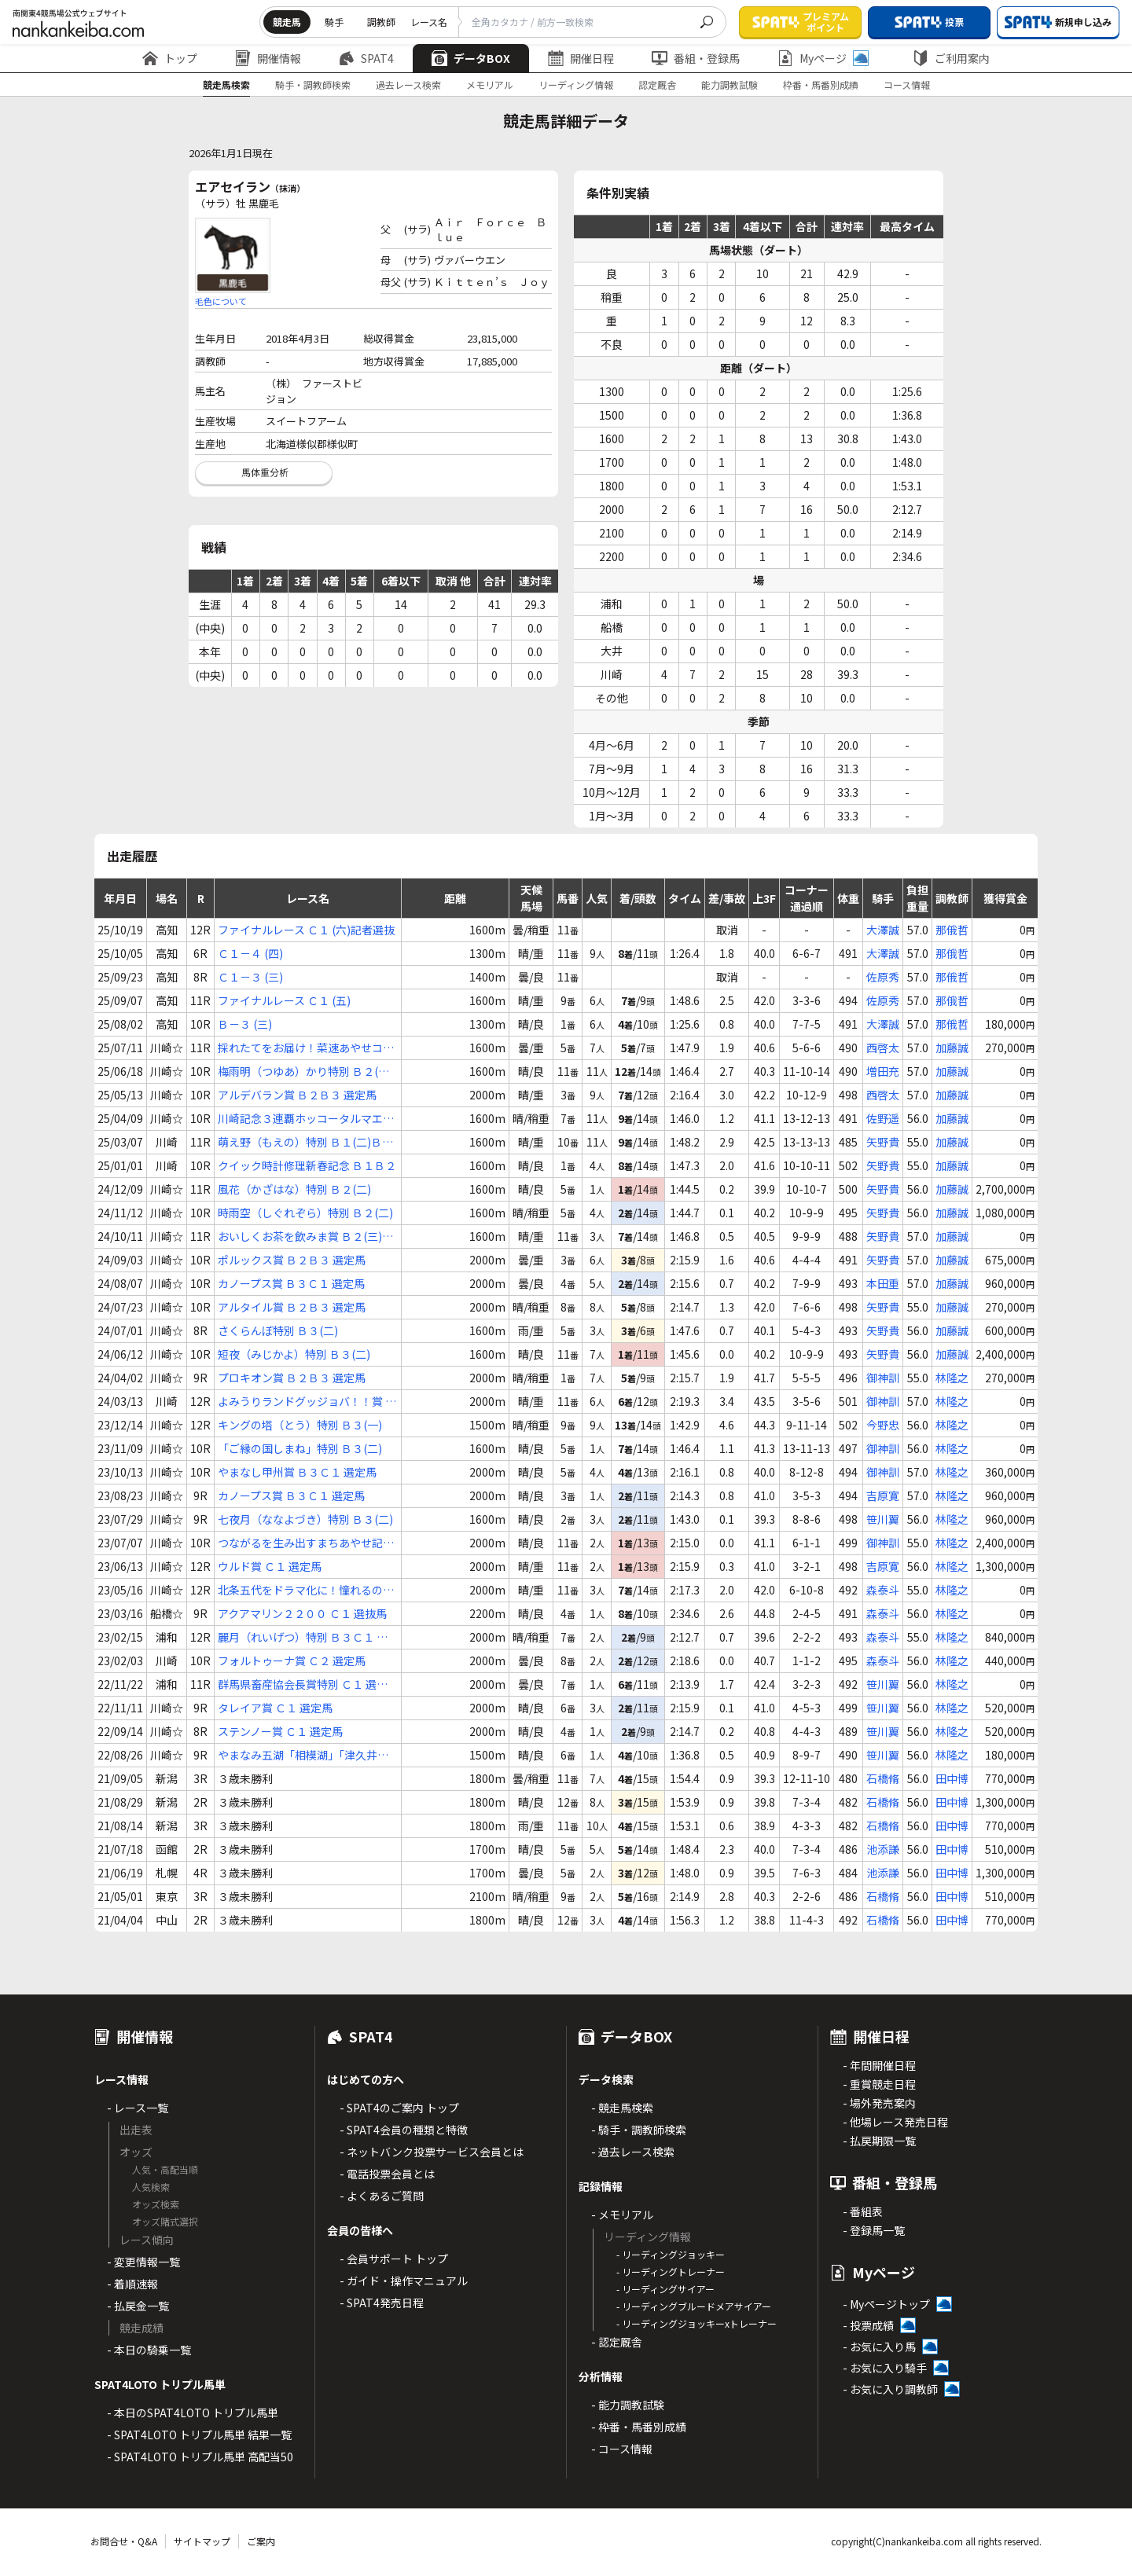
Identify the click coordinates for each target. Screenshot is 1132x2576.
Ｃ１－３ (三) (250, 977)
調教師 (381, 21)
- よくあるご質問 (382, 2196)
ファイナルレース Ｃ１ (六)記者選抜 (306, 930)
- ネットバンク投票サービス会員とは (432, 2152)
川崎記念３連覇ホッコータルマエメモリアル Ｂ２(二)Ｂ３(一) (306, 1118)
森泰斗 (882, 1590)
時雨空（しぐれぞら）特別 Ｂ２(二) (305, 1212)
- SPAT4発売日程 (382, 2302)
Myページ (823, 58)
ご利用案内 (951, 58)
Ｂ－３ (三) (245, 1024)
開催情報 (268, 58)
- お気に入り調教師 (890, 2389)
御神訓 (882, 1377)
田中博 (951, 1778)
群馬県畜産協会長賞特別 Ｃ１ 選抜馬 (303, 1684)
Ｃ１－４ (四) (250, 953)
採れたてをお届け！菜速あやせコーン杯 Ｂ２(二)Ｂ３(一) (306, 1048)
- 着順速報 (132, 2284)
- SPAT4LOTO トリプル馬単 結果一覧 (199, 2434)
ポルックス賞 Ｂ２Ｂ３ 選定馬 (292, 1260)
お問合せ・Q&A (123, 2541)
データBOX (471, 58)
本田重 (882, 1283)
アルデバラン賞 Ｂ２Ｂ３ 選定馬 (297, 1095)
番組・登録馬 (696, 58)
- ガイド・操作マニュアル (404, 2280)
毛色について (221, 301)
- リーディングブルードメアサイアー (693, 2306)
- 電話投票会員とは (387, 2174)
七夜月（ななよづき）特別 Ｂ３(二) (305, 1519)
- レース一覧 (137, 2107)
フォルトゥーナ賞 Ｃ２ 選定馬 (292, 1660)
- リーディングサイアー (665, 2288)
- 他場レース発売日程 (895, 2122)
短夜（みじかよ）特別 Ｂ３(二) (294, 1354)
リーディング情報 (575, 84)
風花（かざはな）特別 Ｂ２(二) (294, 1189)
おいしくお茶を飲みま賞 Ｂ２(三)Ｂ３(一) (305, 1236)
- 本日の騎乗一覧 (149, 2350)
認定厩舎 (657, 84)
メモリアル (489, 84)
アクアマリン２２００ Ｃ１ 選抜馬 (302, 1613)
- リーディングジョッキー (670, 2254)
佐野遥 (882, 1118)
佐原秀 (882, 977)
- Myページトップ (886, 2304)
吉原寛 (882, 1495)
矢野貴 (882, 1142)
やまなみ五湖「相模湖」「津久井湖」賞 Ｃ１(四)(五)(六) (306, 1755)
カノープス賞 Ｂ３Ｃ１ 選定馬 (291, 1283)
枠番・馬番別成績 (820, 84)
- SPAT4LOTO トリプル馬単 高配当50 (200, 2456)
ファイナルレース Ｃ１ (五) (284, 1000)
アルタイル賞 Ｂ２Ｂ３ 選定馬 (292, 1307)
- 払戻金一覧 (138, 2306)
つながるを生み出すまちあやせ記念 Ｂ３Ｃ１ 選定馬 (306, 1543)
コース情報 (907, 84)
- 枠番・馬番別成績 (638, 2427)
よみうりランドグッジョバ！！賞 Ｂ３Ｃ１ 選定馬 (307, 1401)
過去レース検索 (408, 84)
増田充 (882, 1071)
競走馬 (287, 21)
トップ (169, 58)
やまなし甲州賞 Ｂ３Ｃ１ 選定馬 (297, 1472)
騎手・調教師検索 (313, 84)
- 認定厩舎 (616, 2342)
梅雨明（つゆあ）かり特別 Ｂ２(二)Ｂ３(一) (305, 1071)
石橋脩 (882, 1778)
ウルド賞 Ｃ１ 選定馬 (270, 1566)
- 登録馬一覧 (874, 2230)
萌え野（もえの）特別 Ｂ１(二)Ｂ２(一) (305, 1142)
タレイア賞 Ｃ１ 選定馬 (275, 1707)
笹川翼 (882, 1519)
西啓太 (882, 1047)
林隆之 (951, 1377)
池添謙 (882, 1849)
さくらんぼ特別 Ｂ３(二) (278, 1330)
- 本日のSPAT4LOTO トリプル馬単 (192, 2412)
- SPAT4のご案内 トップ (399, 2107)
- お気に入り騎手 (885, 2368)
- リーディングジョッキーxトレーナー (696, 2323)
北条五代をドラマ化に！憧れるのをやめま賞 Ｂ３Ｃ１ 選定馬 (306, 1590)
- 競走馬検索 (622, 2107)
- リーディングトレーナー (670, 2271)
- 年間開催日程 (879, 2065)
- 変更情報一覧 (143, 2262)
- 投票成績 (868, 2325)
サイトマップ (202, 2541)
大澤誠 (882, 930)
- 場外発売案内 (879, 2103)
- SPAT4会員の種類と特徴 (404, 2129)
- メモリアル (622, 2214)
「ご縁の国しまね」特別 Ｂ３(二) (300, 1448)
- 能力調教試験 (627, 2405)
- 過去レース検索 (632, 2152)
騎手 (334, 21)
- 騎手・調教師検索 (638, 2129)
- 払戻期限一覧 (879, 2141)
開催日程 (581, 58)
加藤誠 (951, 1047)
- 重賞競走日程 (879, 2084)
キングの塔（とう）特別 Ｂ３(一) (300, 1425)
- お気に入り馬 (879, 2346)
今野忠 (882, 1425)
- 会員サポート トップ (394, 2258)
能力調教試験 (729, 84)
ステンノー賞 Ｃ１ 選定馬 (280, 1731)
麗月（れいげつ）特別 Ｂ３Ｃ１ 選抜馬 (303, 1637)
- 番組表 (863, 2211)
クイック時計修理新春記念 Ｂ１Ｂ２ (307, 1165)
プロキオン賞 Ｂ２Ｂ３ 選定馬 (292, 1377)
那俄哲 (951, 930)
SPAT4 (366, 58)
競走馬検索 (226, 84)
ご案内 (261, 2541)
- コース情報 (621, 2449)
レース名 (428, 21)
